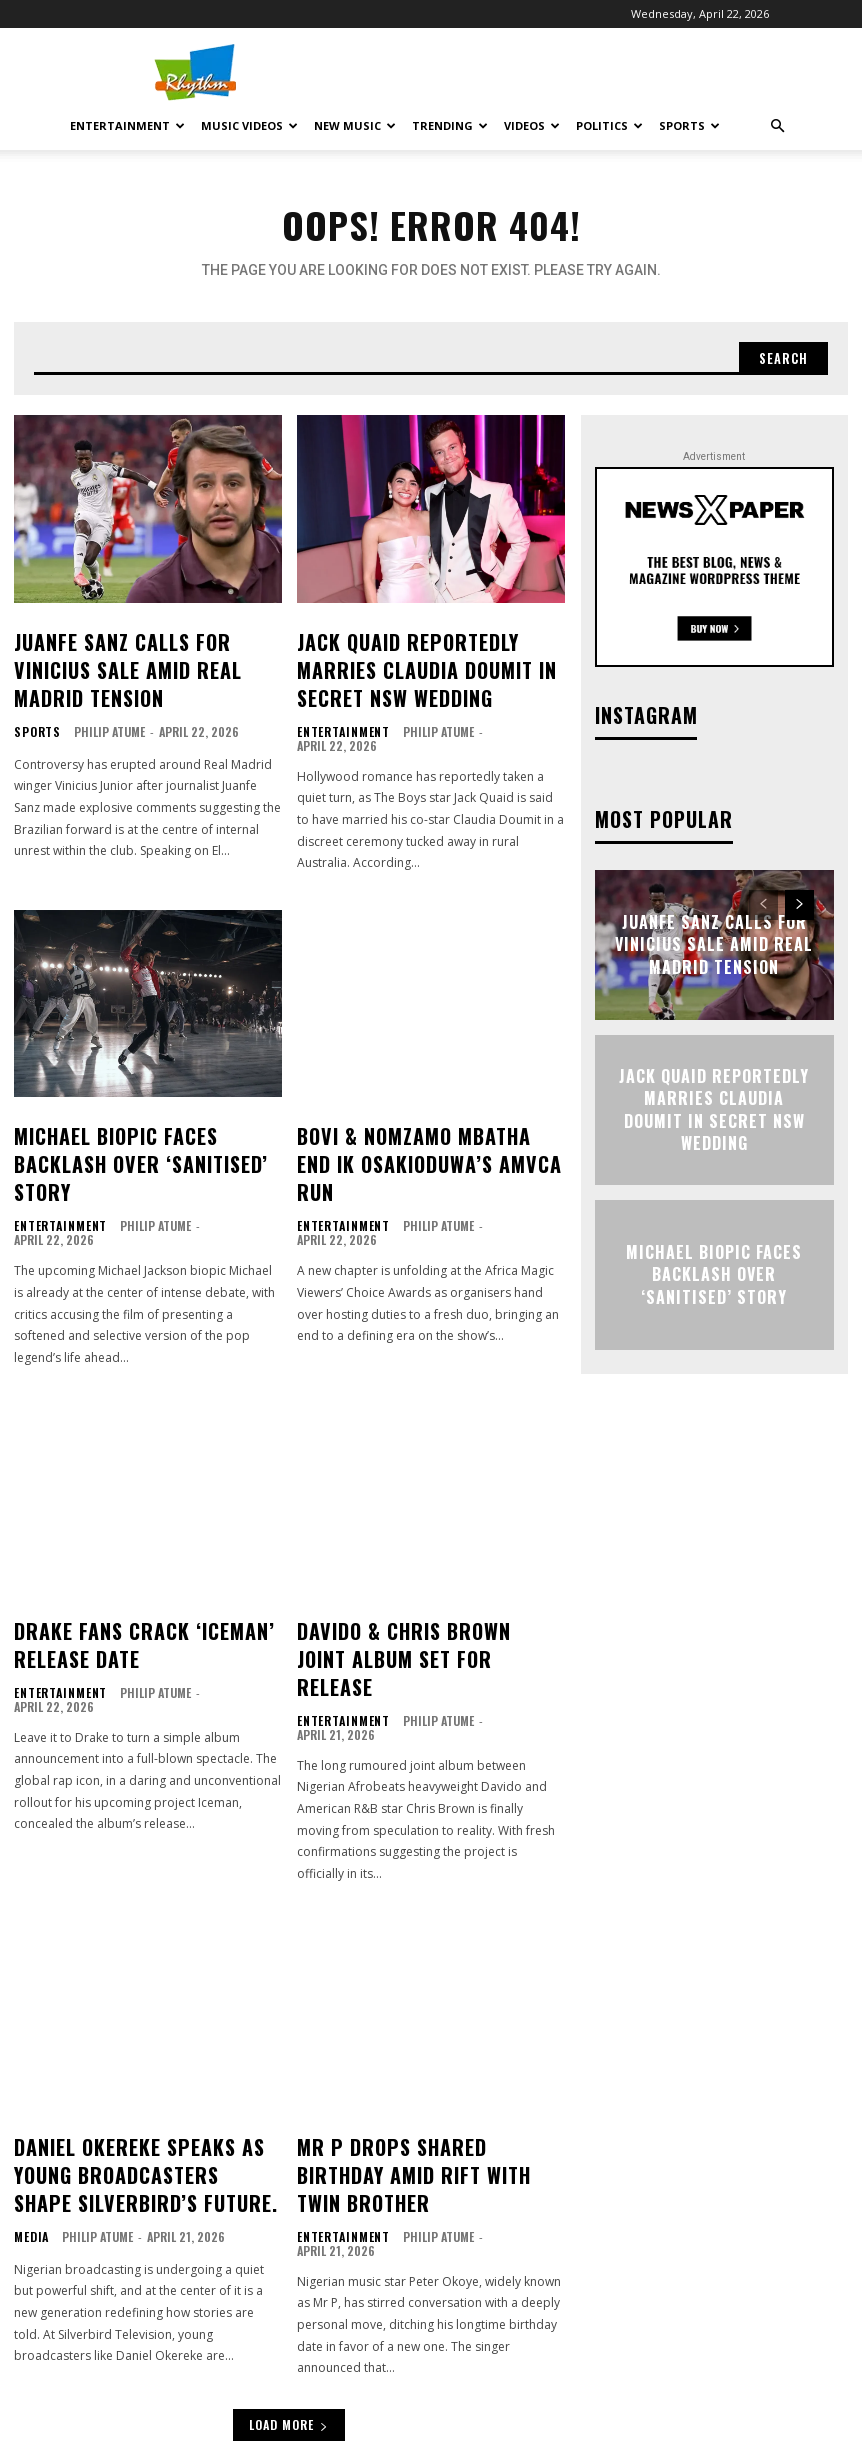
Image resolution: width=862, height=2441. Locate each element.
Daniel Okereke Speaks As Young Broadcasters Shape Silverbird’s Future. (141, 2032)
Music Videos (249, 125)
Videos (532, 125)
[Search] (781, 355)
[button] (777, 126)
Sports (689, 125)
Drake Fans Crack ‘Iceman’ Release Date (144, 1557)
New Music (355, 125)
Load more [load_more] (289, 2262)
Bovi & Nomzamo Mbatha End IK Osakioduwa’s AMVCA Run (410, 1113)
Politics (609, 125)
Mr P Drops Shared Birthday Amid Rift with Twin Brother (424, 2021)
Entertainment (127, 125)
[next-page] (799, 899)
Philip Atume (104, 690)
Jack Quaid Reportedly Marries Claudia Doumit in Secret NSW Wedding (415, 659)
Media (29, 2087)
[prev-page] (763, 899)
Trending (450, 125)
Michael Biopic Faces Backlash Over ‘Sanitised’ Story (130, 1113)
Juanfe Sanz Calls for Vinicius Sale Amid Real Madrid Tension (146, 648)
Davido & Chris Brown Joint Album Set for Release (424, 1557)
